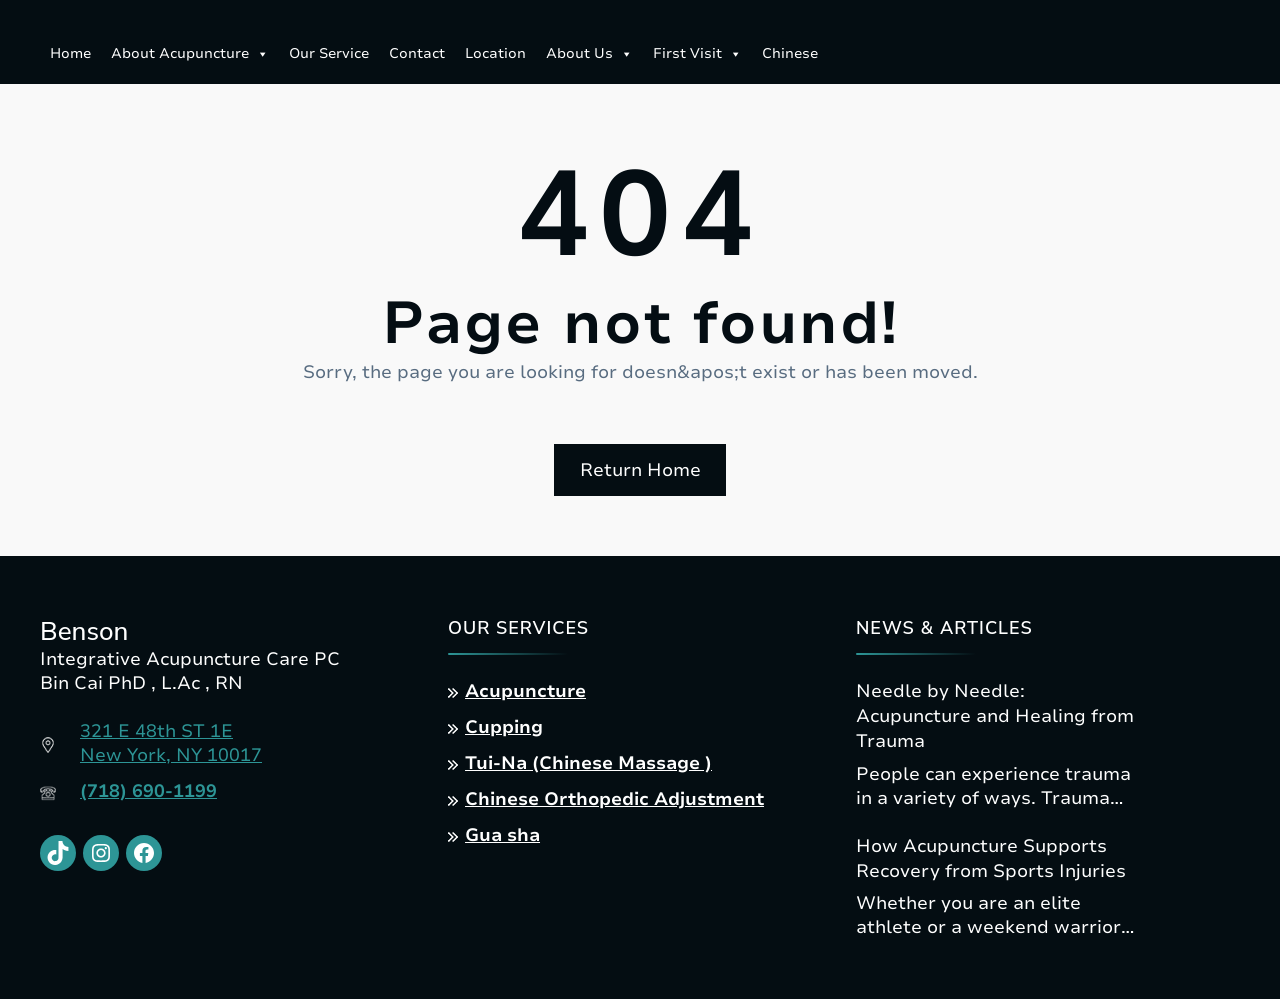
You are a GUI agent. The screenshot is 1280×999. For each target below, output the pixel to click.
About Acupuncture (190, 54)
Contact (417, 53)
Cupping (504, 727)
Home (70, 53)
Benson (84, 631)
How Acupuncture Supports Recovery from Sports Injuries (991, 858)
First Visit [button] (697, 54)
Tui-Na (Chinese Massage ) (588, 763)
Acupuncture (525, 691)
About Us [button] (589, 54)
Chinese (790, 53)
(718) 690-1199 (148, 791)
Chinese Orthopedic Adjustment (614, 799)
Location (495, 53)
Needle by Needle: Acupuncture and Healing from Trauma (995, 716)
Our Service (329, 53)
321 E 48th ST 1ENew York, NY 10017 (171, 743)
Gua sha (502, 835)
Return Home (640, 470)
